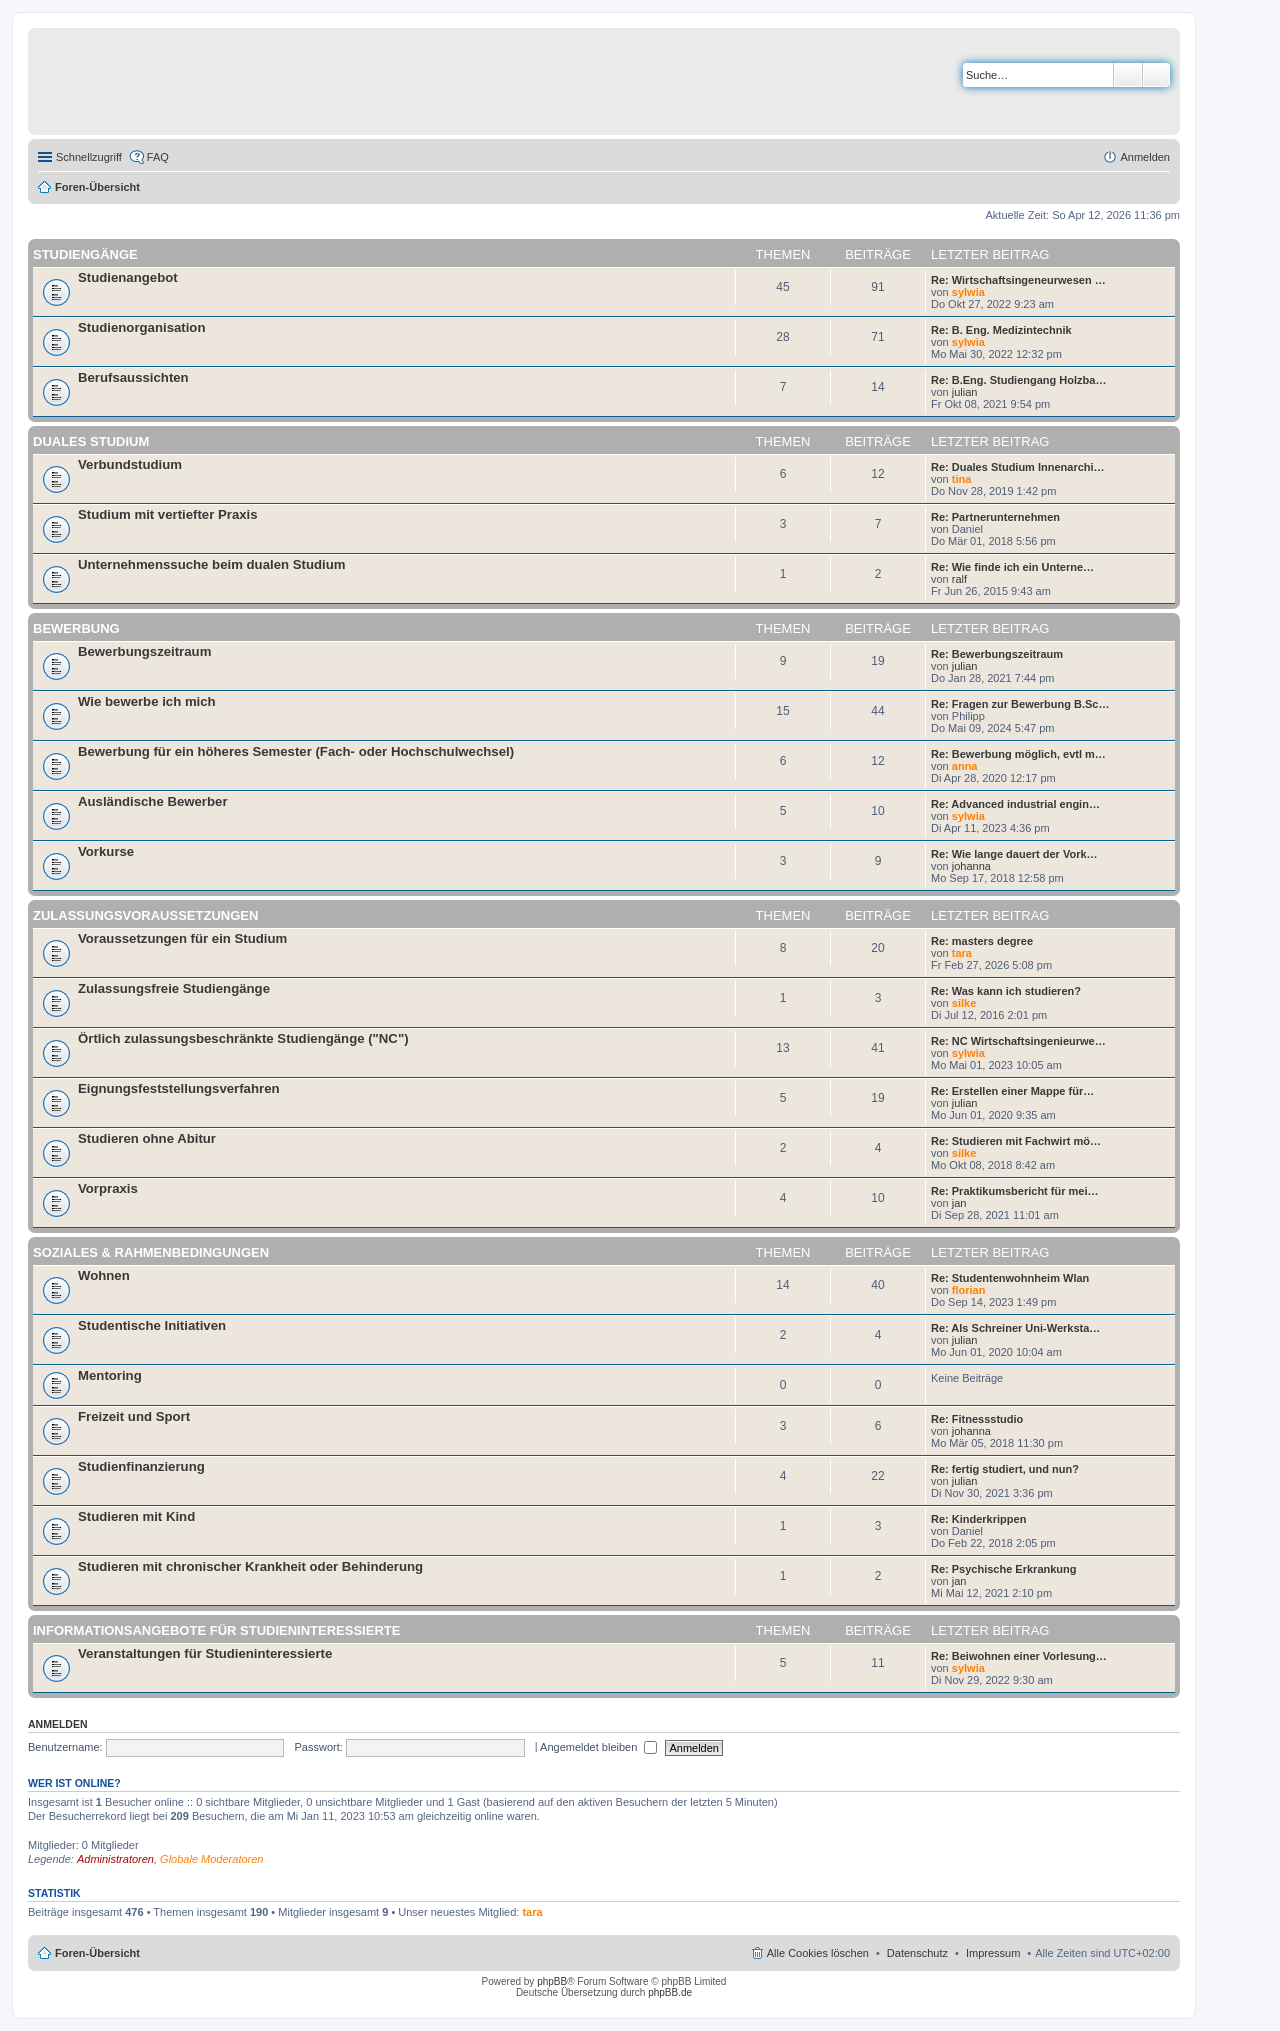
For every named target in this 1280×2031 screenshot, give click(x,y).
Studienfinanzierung (141, 1466)
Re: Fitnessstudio (977, 1419)
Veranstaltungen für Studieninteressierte (205, 1653)
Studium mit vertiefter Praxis (168, 514)
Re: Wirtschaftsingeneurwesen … (1018, 280)
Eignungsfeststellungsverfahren (179, 1088)
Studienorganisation (141, 327)
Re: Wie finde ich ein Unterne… (1012, 567)
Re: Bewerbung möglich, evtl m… (1018, 754)
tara (962, 953)
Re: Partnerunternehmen (995, 517)
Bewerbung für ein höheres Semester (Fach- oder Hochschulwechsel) (296, 751)
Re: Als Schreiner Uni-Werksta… (1015, 1328)
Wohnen (104, 1275)
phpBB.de (670, 1992)
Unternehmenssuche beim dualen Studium (211, 564)
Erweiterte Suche (1156, 75)
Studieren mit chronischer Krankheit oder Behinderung (250, 1566)
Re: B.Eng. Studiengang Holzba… (1018, 380)
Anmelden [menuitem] (1145, 157)
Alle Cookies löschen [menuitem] (818, 1953)
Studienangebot (128, 277)
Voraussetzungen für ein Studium (182, 938)
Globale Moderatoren (211, 1859)
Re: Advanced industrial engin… (1015, 804)
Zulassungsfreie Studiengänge (174, 988)
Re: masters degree (982, 941)
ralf (959, 579)
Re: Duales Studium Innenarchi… (1018, 467)
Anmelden (58, 1724)
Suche (1128, 75)
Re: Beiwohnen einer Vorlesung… (1019, 1656)
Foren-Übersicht (97, 187)
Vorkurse (106, 851)
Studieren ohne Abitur (147, 1138)
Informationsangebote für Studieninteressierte (216, 1630)
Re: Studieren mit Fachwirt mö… (1016, 1141)
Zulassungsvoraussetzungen (145, 915)
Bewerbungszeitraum (144, 651)
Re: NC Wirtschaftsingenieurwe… (1018, 1041)
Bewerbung (76, 628)
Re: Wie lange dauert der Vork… (1014, 854)
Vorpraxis (108, 1188)
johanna (971, 866)
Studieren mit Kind (136, 1516)
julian (965, 392)
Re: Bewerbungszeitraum (997, 654)
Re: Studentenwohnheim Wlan (1010, 1278)
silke (964, 1003)
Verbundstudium (130, 464)
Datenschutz (917, 1953)
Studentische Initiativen (152, 1325)
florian (969, 1290)
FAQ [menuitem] (158, 157)
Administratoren (115, 1859)
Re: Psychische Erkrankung (1004, 1569)
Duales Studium (91, 441)
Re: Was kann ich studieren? (1006, 991)
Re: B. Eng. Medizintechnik (1001, 330)
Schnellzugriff (89, 157)
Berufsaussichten (133, 377)
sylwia (968, 292)
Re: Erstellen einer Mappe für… (1012, 1091)
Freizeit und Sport (134, 1416)
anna (965, 766)
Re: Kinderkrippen (978, 1519)
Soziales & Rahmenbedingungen (151, 1252)
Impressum (993, 1953)
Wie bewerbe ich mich (147, 701)
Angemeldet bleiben (598, 1747)
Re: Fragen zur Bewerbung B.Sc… (1020, 704)
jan (959, 1203)
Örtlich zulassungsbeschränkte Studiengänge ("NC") (243, 1038)
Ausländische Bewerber (153, 801)
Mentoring (110, 1375)
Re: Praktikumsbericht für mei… (1015, 1191)
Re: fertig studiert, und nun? (1005, 1469)
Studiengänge (85, 254)
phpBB (552, 1981)
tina (962, 479)
